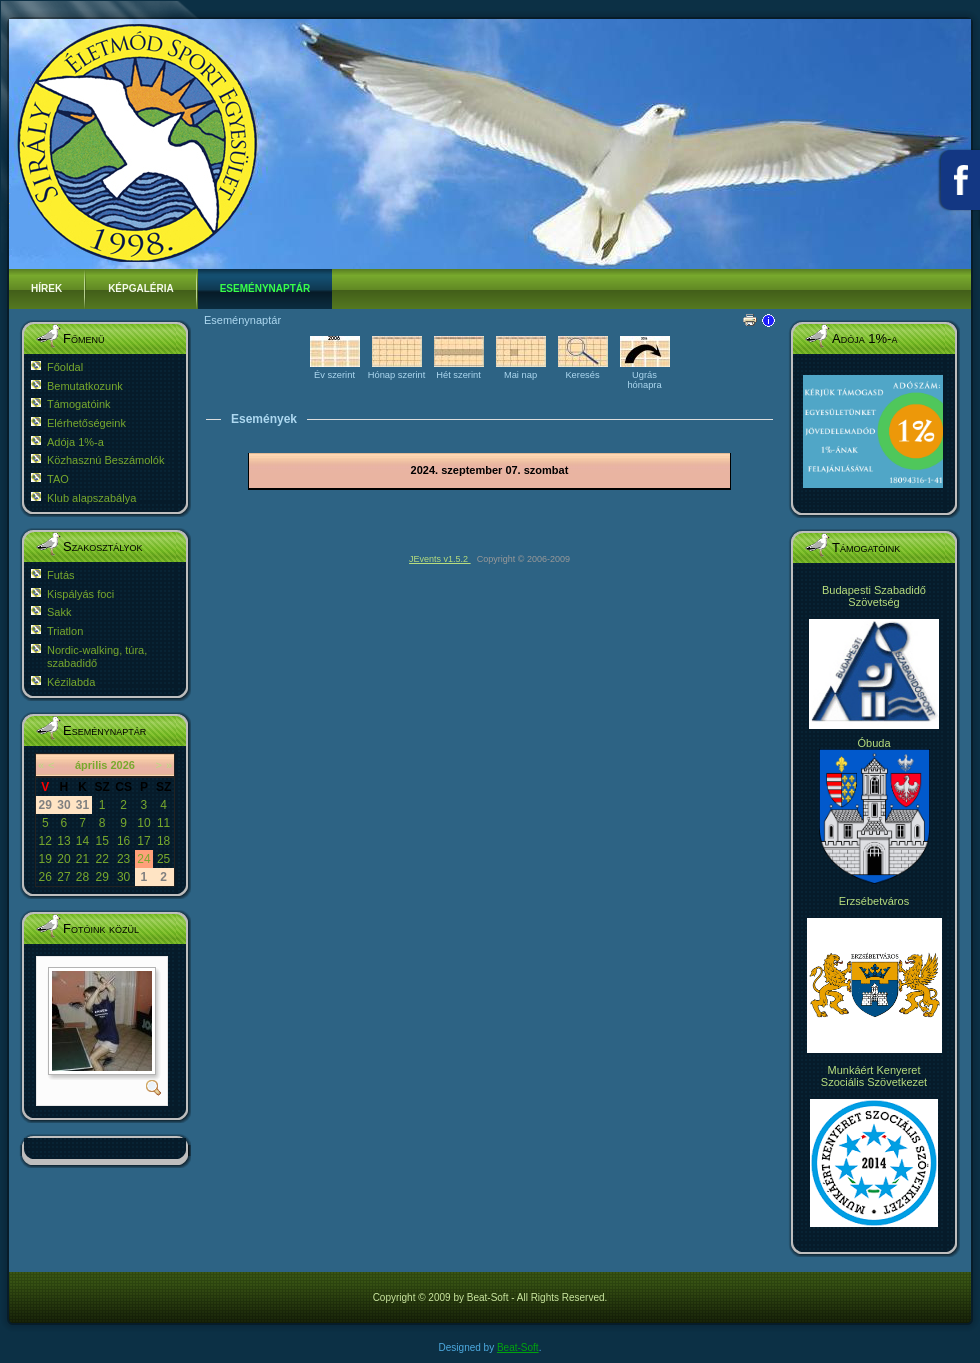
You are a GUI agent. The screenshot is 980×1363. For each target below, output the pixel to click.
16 (123, 841)
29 (101, 877)
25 (163, 859)
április (91, 765)
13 (63, 841)
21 (82, 859)
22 (101, 859)
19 (45, 859)
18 (163, 841)
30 (123, 877)
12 (45, 841)
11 (163, 823)
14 (82, 841)
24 (143, 859)
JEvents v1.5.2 (440, 559)
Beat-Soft (518, 1347)
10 (143, 823)
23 (123, 859)
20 (63, 859)
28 (82, 877)
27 (63, 877)
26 (45, 877)
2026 (122, 765)
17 (143, 841)
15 (101, 841)
